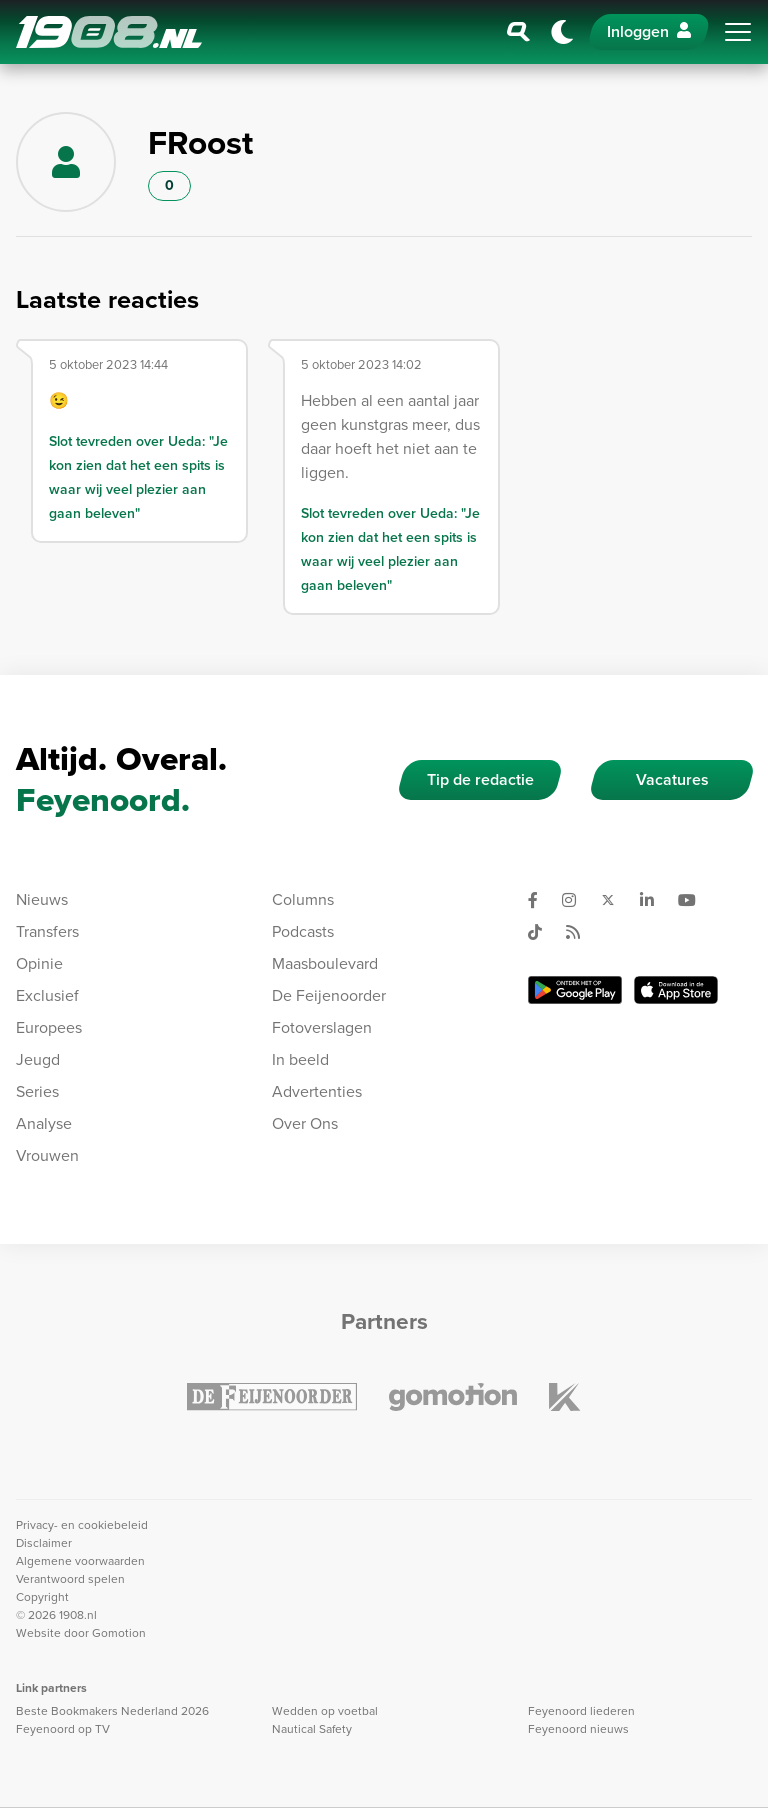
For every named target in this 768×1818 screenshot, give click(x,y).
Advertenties (317, 1091)
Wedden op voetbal (325, 1711)
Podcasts (303, 931)
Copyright (42, 1597)
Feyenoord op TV (63, 1729)
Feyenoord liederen (581, 1711)
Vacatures (672, 779)
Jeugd (38, 1059)
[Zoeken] (519, 32)
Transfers (47, 931)
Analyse (44, 1123)
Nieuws (42, 899)
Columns (303, 899)
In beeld (300, 1059)
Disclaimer (44, 1543)
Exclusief (47, 995)
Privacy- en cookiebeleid (82, 1525)
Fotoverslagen (322, 1027)
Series (37, 1091)
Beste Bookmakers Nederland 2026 (112, 1711)
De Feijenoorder (329, 995)
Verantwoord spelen (70, 1579)
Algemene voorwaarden (80, 1561)
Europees (49, 1027)
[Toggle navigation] (738, 32)
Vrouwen (47, 1155)
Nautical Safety (312, 1729)
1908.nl (109, 32)
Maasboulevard (325, 963)
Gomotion (119, 1633)
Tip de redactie (480, 779)
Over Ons (305, 1123)
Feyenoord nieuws (578, 1729)
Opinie (39, 963)
